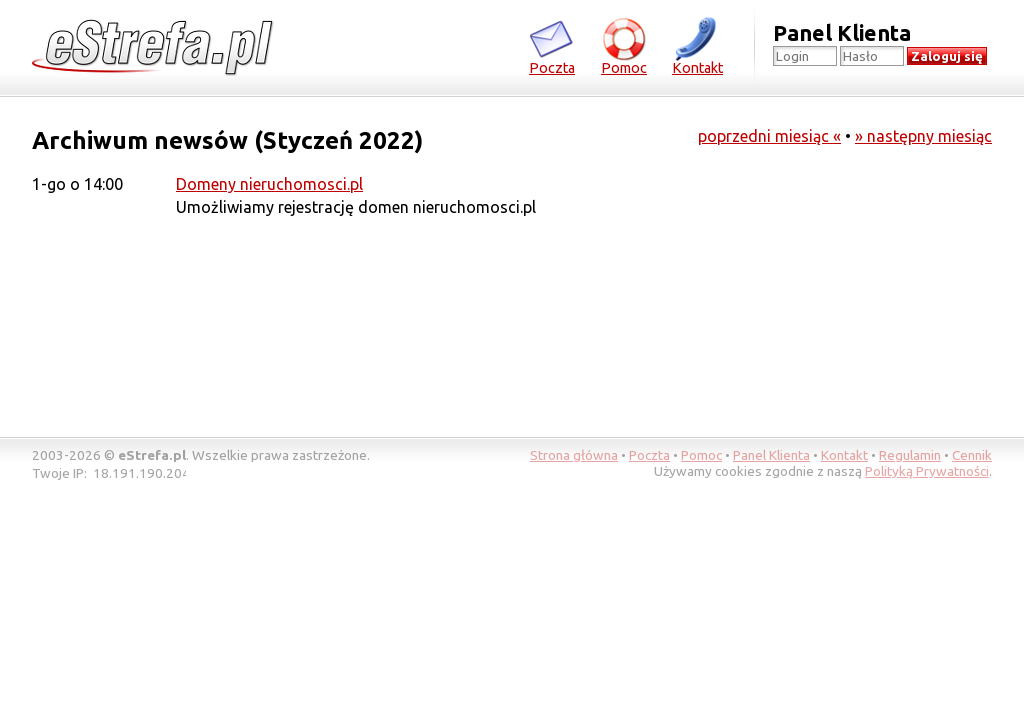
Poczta (552, 45)
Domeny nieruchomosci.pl (269, 184)
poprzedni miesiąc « (769, 136)
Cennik (972, 455)
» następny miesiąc (923, 136)
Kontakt (697, 45)
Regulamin (910, 455)
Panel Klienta (771, 455)
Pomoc (624, 45)
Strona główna (574, 455)
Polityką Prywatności (927, 471)
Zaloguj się (947, 56)
